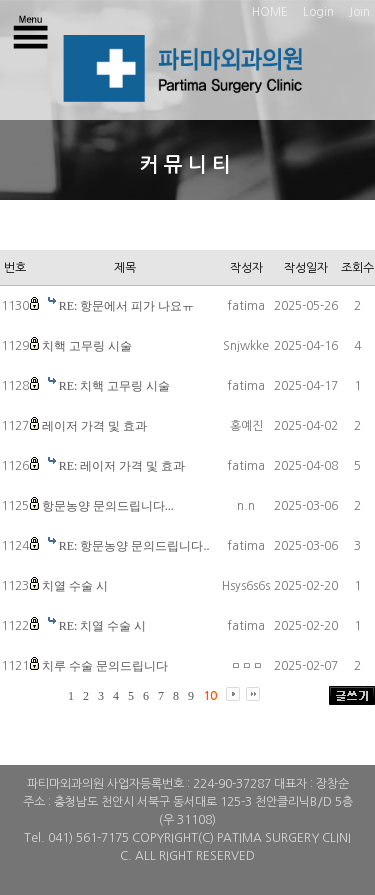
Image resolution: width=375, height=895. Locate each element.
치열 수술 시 (75, 586)
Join (359, 12)
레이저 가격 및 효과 (94, 426)
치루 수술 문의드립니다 (105, 666)
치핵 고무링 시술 (87, 346)
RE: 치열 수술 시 (103, 626)
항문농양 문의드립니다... (108, 506)
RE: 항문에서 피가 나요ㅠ (127, 306)
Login (318, 12)
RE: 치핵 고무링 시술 (115, 386)
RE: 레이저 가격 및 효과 (122, 466)
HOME (270, 12)
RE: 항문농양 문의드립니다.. (134, 546)
